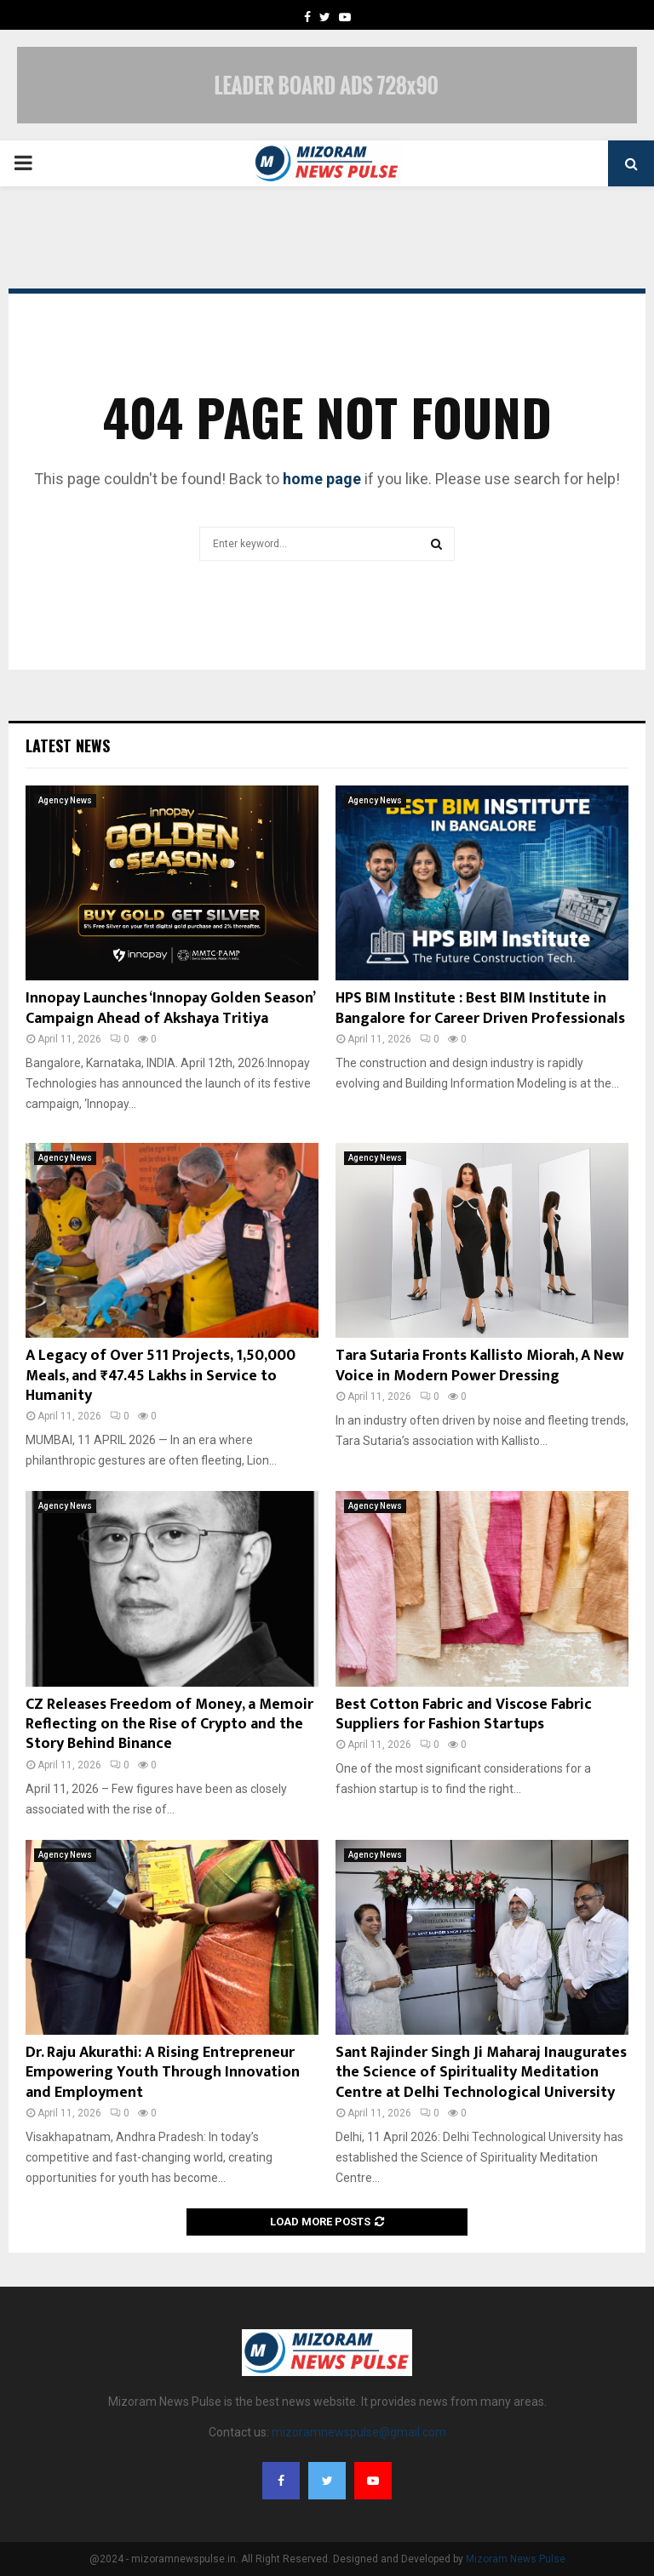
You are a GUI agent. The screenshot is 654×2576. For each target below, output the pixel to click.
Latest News (68, 745)
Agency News (65, 800)
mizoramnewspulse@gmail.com (359, 2432)
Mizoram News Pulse (515, 2559)
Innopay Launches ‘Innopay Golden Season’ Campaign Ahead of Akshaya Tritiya (170, 1008)
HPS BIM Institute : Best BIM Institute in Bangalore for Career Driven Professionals (480, 1008)
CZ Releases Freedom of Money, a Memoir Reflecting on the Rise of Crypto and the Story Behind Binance (169, 1724)
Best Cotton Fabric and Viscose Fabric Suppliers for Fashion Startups (464, 1714)
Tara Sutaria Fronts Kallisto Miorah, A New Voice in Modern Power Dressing (480, 1365)
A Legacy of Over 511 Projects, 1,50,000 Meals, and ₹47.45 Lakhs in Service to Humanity (160, 1375)
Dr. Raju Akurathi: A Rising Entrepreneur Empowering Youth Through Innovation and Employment (163, 2072)
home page (322, 479)
